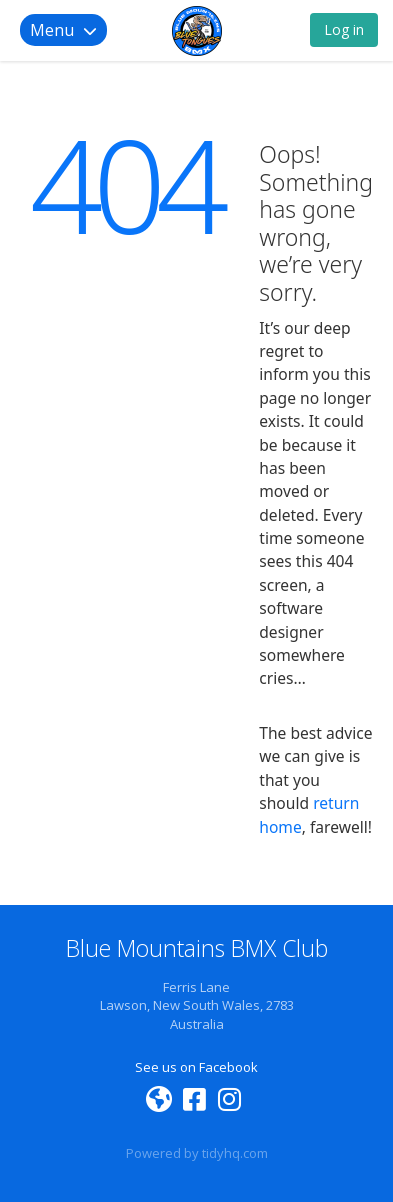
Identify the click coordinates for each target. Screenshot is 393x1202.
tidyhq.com (235, 1153)
